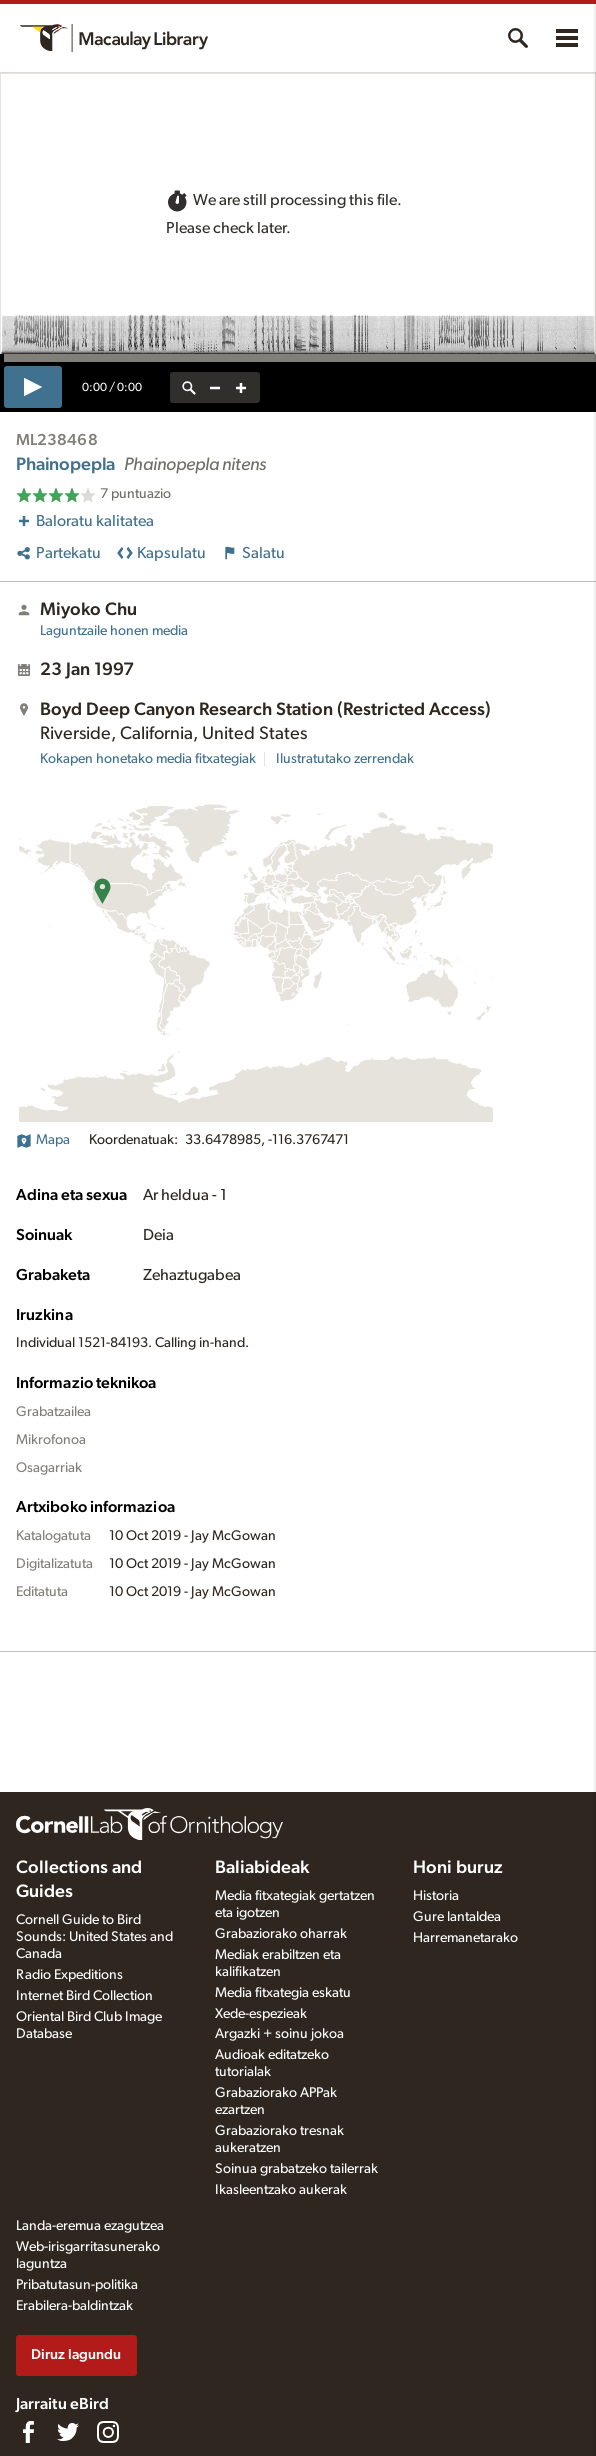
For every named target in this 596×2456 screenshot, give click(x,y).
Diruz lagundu (76, 2354)
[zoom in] (241, 387)
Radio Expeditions (69, 1975)
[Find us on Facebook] (28, 2432)
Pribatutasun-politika (77, 2285)
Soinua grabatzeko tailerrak (296, 2169)
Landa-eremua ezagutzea (90, 2226)
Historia (436, 1896)
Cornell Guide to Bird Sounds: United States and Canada (94, 1937)
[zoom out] (215, 387)
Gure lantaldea (457, 1917)
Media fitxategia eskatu (283, 1993)
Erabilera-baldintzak (74, 2306)
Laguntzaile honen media (114, 631)
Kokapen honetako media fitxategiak (148, 759)
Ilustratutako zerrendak (345, 759)
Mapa (43, 1140)
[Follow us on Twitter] (68, 2432)
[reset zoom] (189, 387)
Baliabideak (262, 1868)
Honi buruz (458, 1868)
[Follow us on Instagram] (108, 2432)
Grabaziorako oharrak (281, 1934)
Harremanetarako (465, 1938)
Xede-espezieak (261, 2014)
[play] (33, 387)
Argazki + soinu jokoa (279, 2034)
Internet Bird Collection (84, 1996)
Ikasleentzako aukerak (281, 2190)
